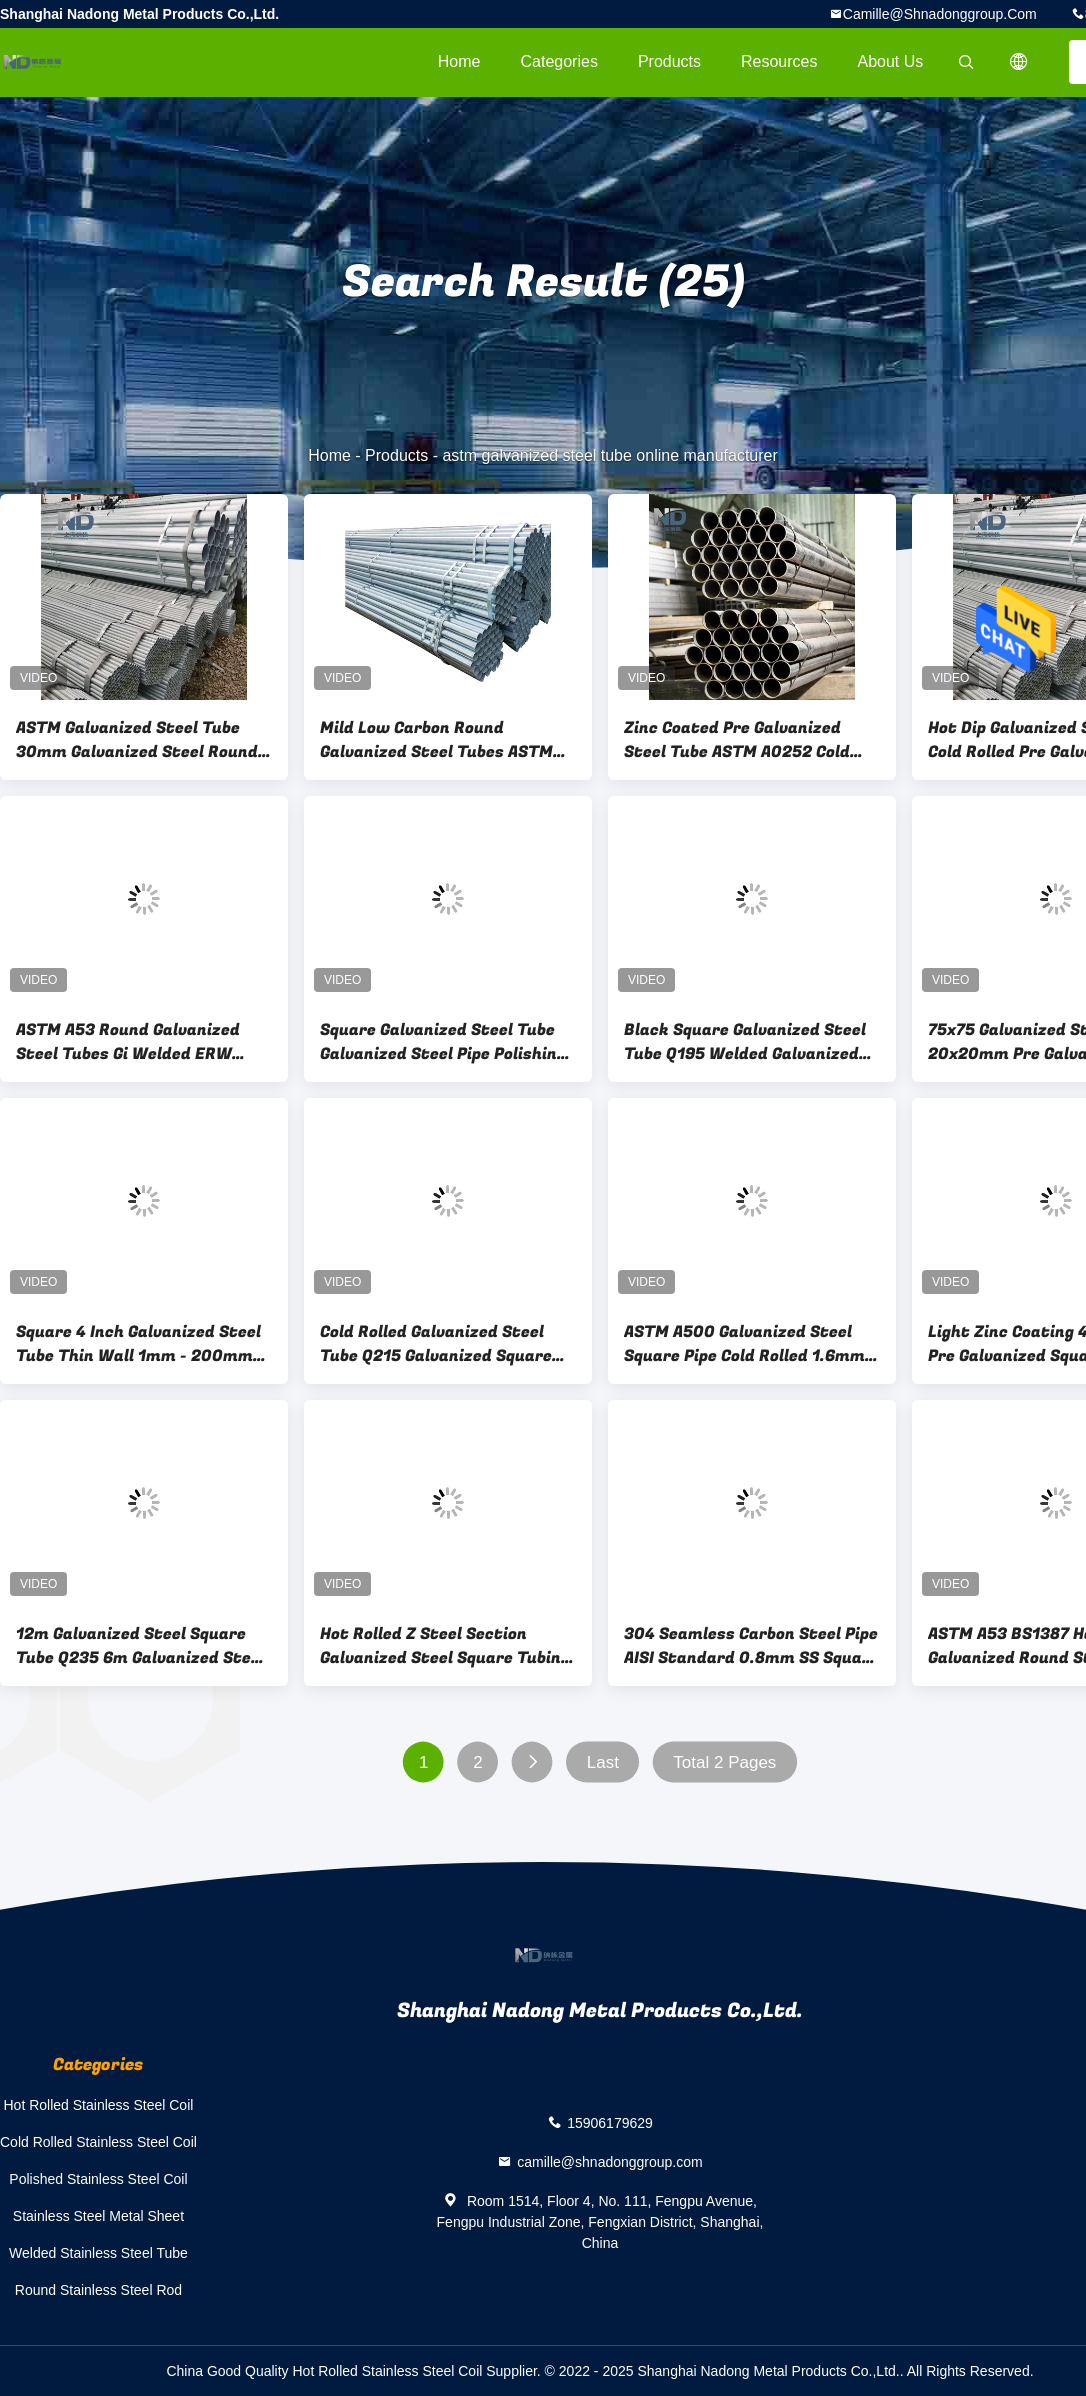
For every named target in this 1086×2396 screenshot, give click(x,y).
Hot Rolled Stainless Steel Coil (99, 2105)
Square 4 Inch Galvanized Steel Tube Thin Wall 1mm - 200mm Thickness (138, 1344)
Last (603, 1762)
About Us (891, 61)
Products (669, 61)
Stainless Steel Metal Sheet (98, 2216)
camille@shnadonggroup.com (940, 14)
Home (459, 61)
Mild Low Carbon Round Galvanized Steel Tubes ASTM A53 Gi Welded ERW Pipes (436, 740)
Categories (559, 61)
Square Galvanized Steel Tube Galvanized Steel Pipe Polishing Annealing (443, 1042)
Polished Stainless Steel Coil (98, 2179)
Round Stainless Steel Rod (98, 2290)
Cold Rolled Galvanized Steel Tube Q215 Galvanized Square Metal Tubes (436, 1344)
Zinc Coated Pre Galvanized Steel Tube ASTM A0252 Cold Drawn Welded (737, 740)
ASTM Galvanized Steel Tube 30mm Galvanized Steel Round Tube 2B (137, 740)
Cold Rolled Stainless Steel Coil (98, 2142)
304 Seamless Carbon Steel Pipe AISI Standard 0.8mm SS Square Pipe (751, 1646)
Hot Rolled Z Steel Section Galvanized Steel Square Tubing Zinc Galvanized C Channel (445, 1646)
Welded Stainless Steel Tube (98, 2253)
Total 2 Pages (724, 1762)
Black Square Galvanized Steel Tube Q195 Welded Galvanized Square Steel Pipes (745, 1042)
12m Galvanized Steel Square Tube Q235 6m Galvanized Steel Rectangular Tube (140, 1646)
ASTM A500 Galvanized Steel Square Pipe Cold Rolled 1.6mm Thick (744, 1344)
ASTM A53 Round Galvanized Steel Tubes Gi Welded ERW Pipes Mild (128, 1042)
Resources (779, 61)
